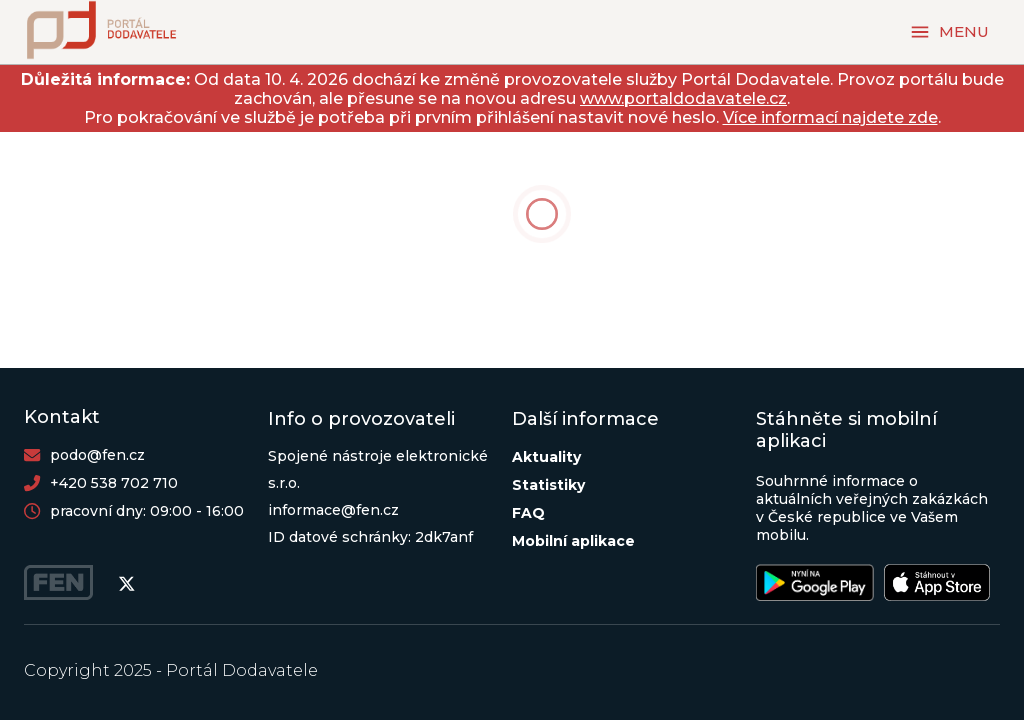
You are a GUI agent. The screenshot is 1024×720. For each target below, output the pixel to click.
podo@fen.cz (97, 455)
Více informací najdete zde (830, 117)
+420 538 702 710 (114, 483)
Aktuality (546, 457)
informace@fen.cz (333, 510)
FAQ (528, 513)
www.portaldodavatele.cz (683, 98)
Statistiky (548, 485)
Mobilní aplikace (573, 541)
